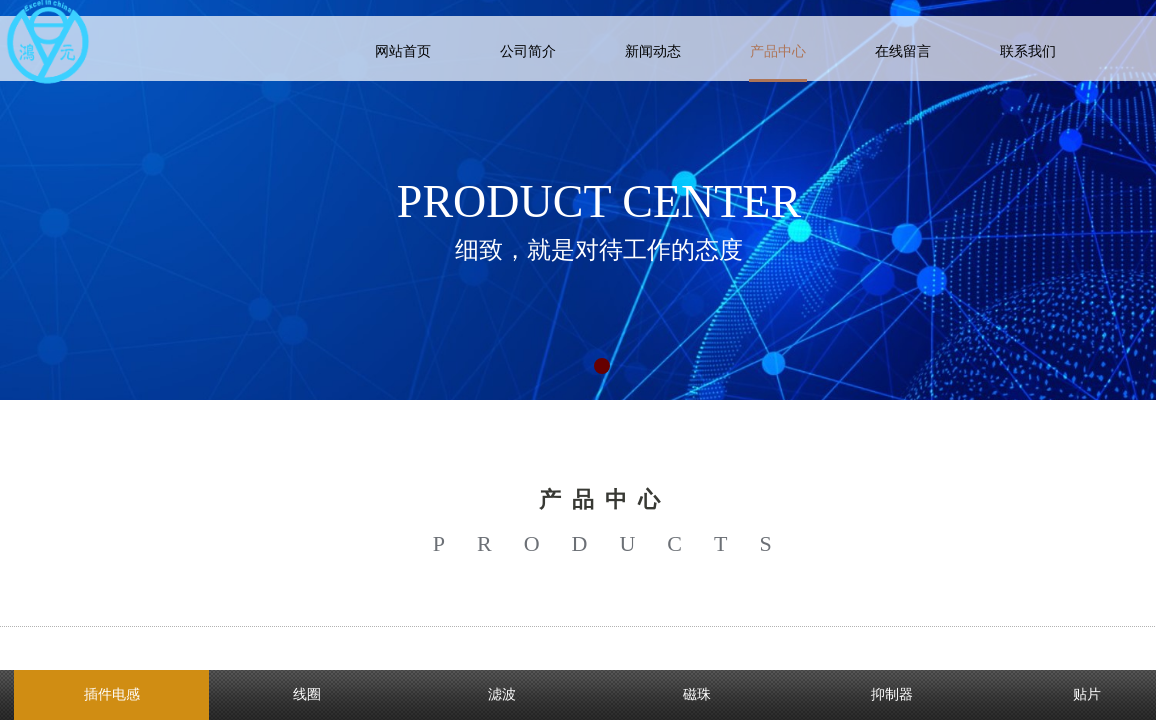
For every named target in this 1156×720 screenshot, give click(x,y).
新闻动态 (653, 51)
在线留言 (903, 51)
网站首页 (403, 51)
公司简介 (528, 51)
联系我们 (1028, 51)
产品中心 (778, 51)
